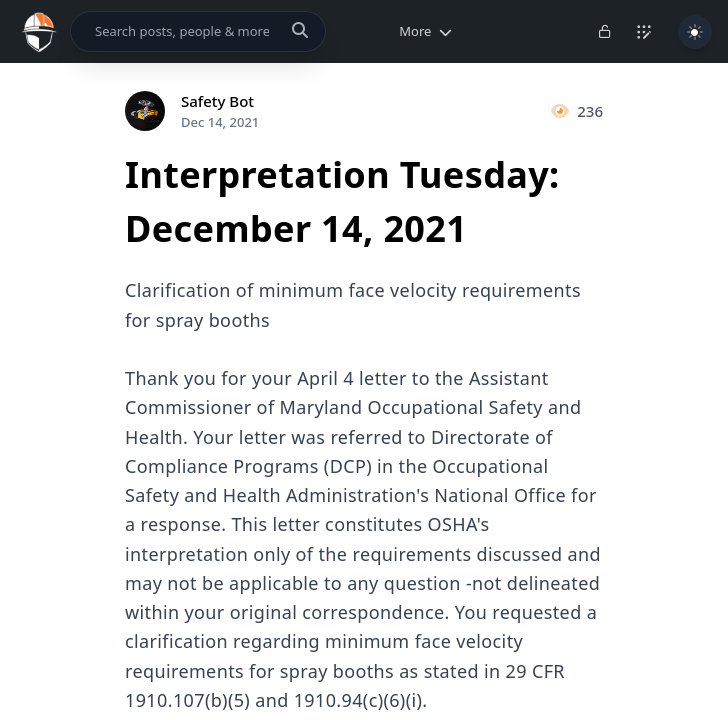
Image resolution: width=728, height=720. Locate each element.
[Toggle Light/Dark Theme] (695, 32)
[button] (421, 31)
